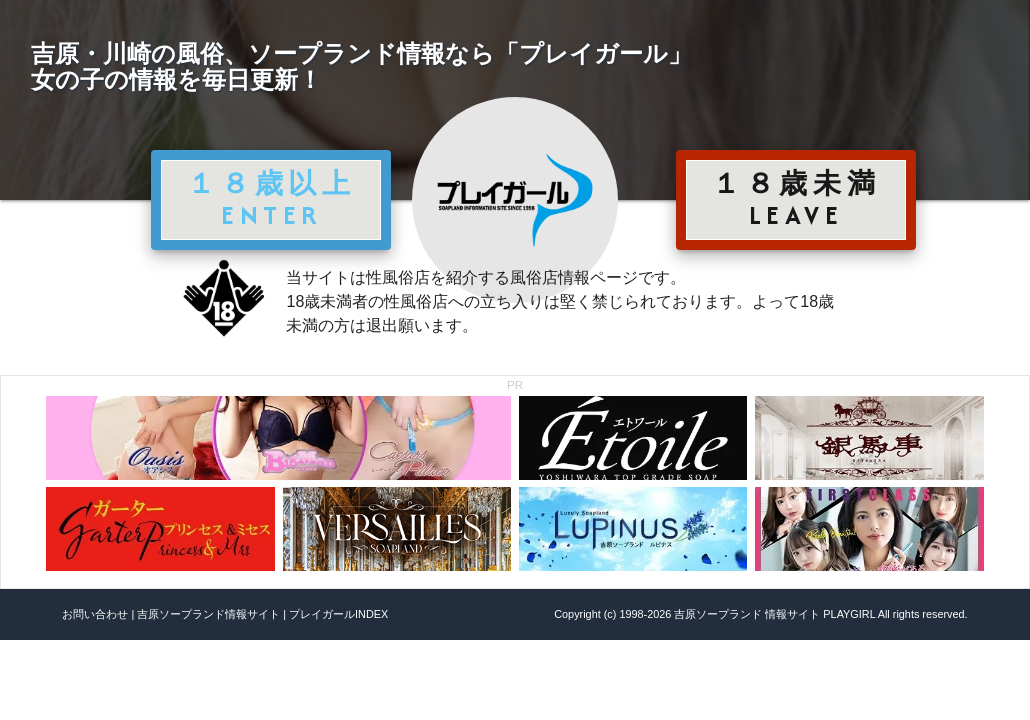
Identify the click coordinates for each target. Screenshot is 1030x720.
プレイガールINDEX (338, 614)
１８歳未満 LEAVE (796, 199)
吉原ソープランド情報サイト (208, 614)
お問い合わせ (95, 614)
